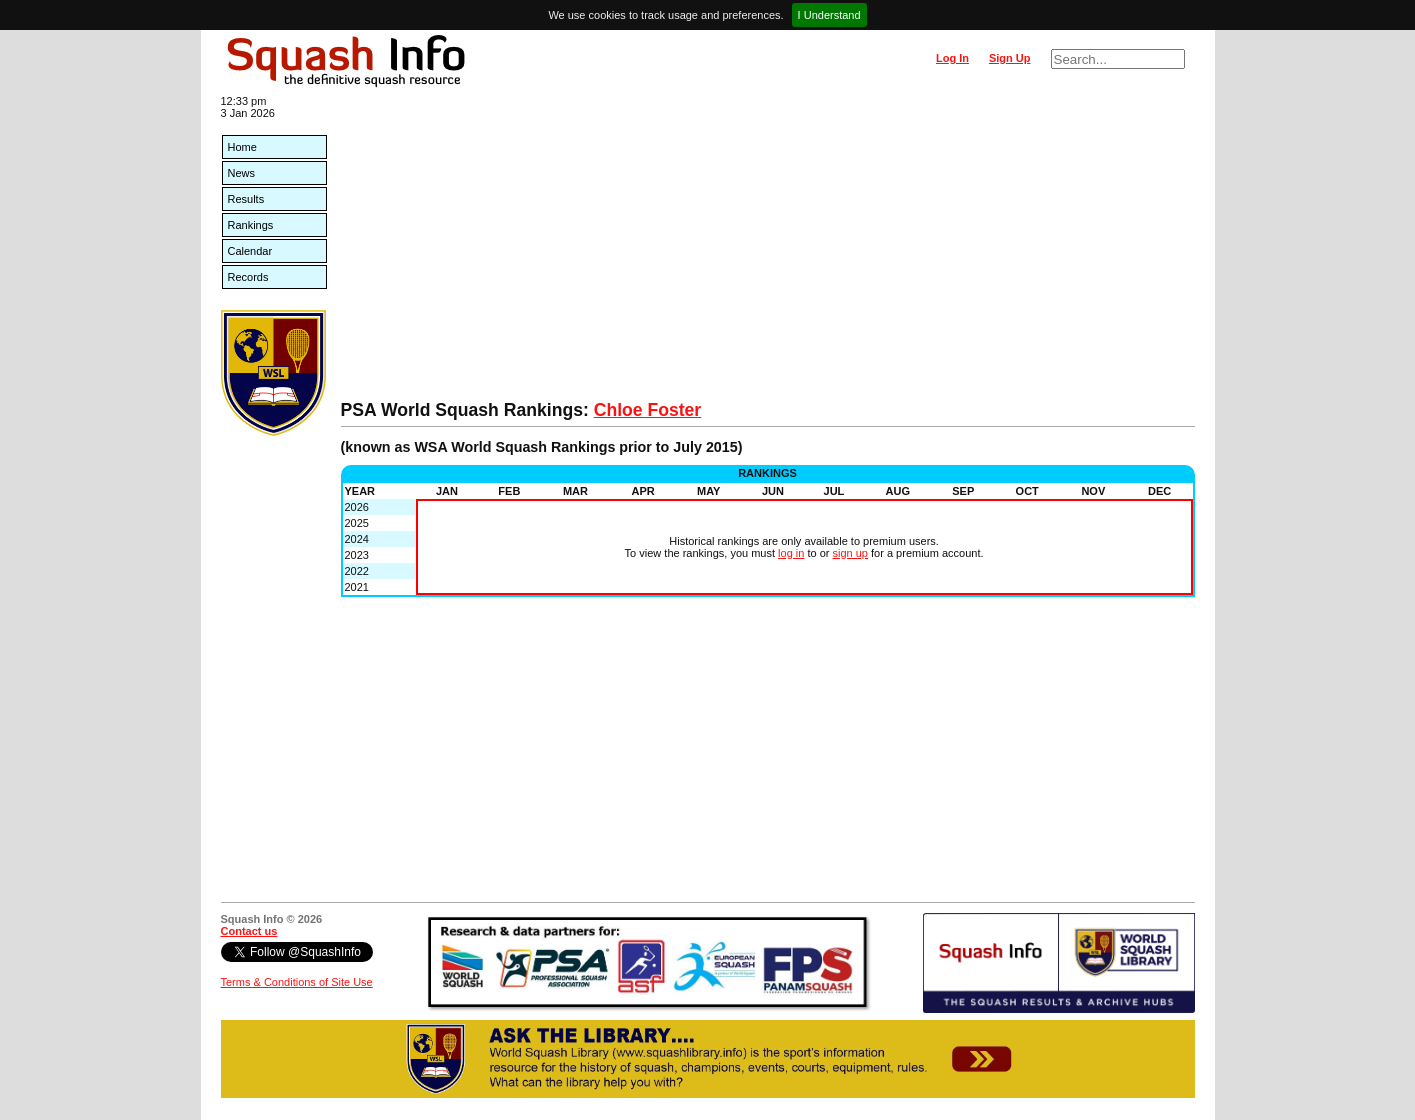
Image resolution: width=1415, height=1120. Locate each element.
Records (248, 277)
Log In (952, 58)
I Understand (829, 15)
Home (242, 147)
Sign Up (1010, 58)
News (242, 173)
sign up (850, 553)
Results (246, 199)
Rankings (251, 225)
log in (791, 553)
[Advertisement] (768, 250)
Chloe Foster (648, 410)
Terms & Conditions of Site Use (297, 982)
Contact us (249, 931)
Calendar (250, 251)
